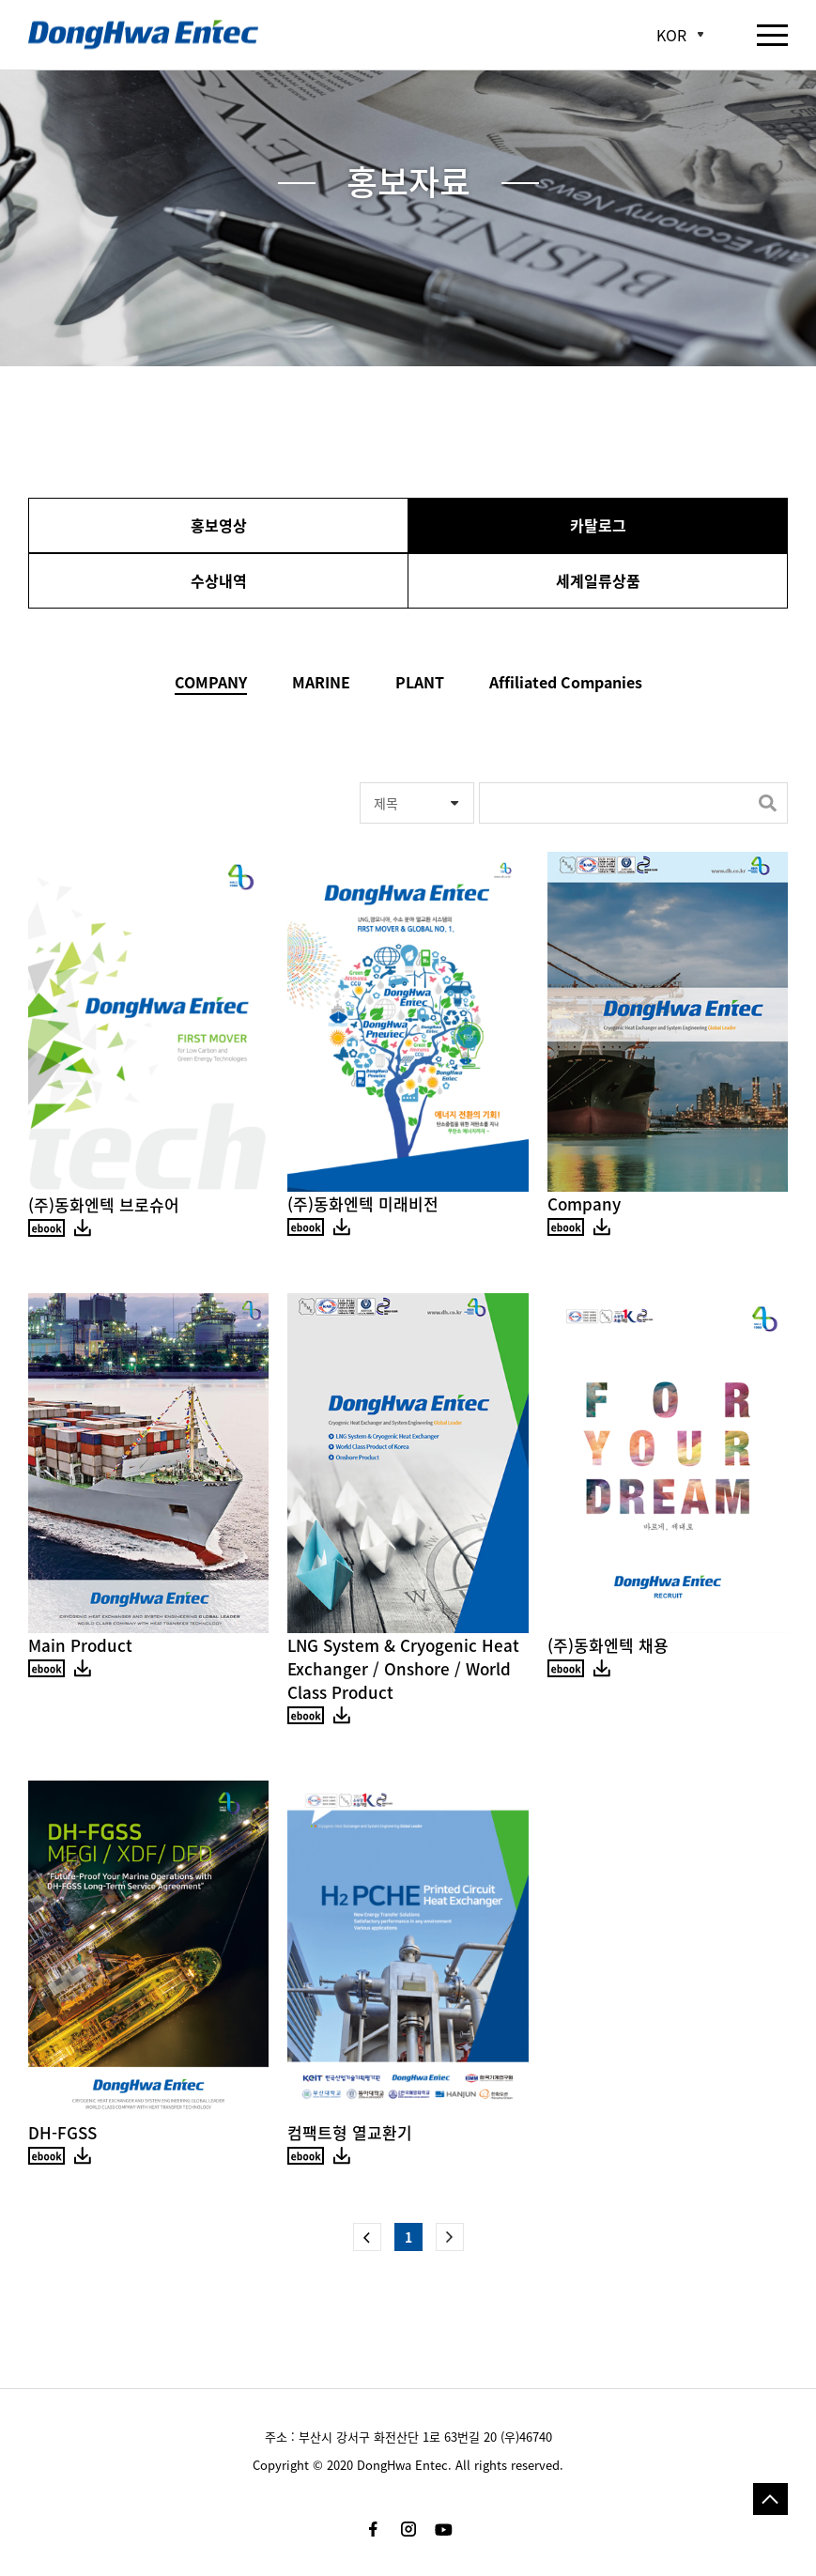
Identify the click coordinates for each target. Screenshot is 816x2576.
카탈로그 (598, 525)
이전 (367, 2237)
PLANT (419, 682)
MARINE (321, 682)
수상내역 (219, 580)
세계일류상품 (598, 580)
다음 (450, 2237)
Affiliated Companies (565, 682)
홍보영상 (219, 525)
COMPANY (211, 682)
